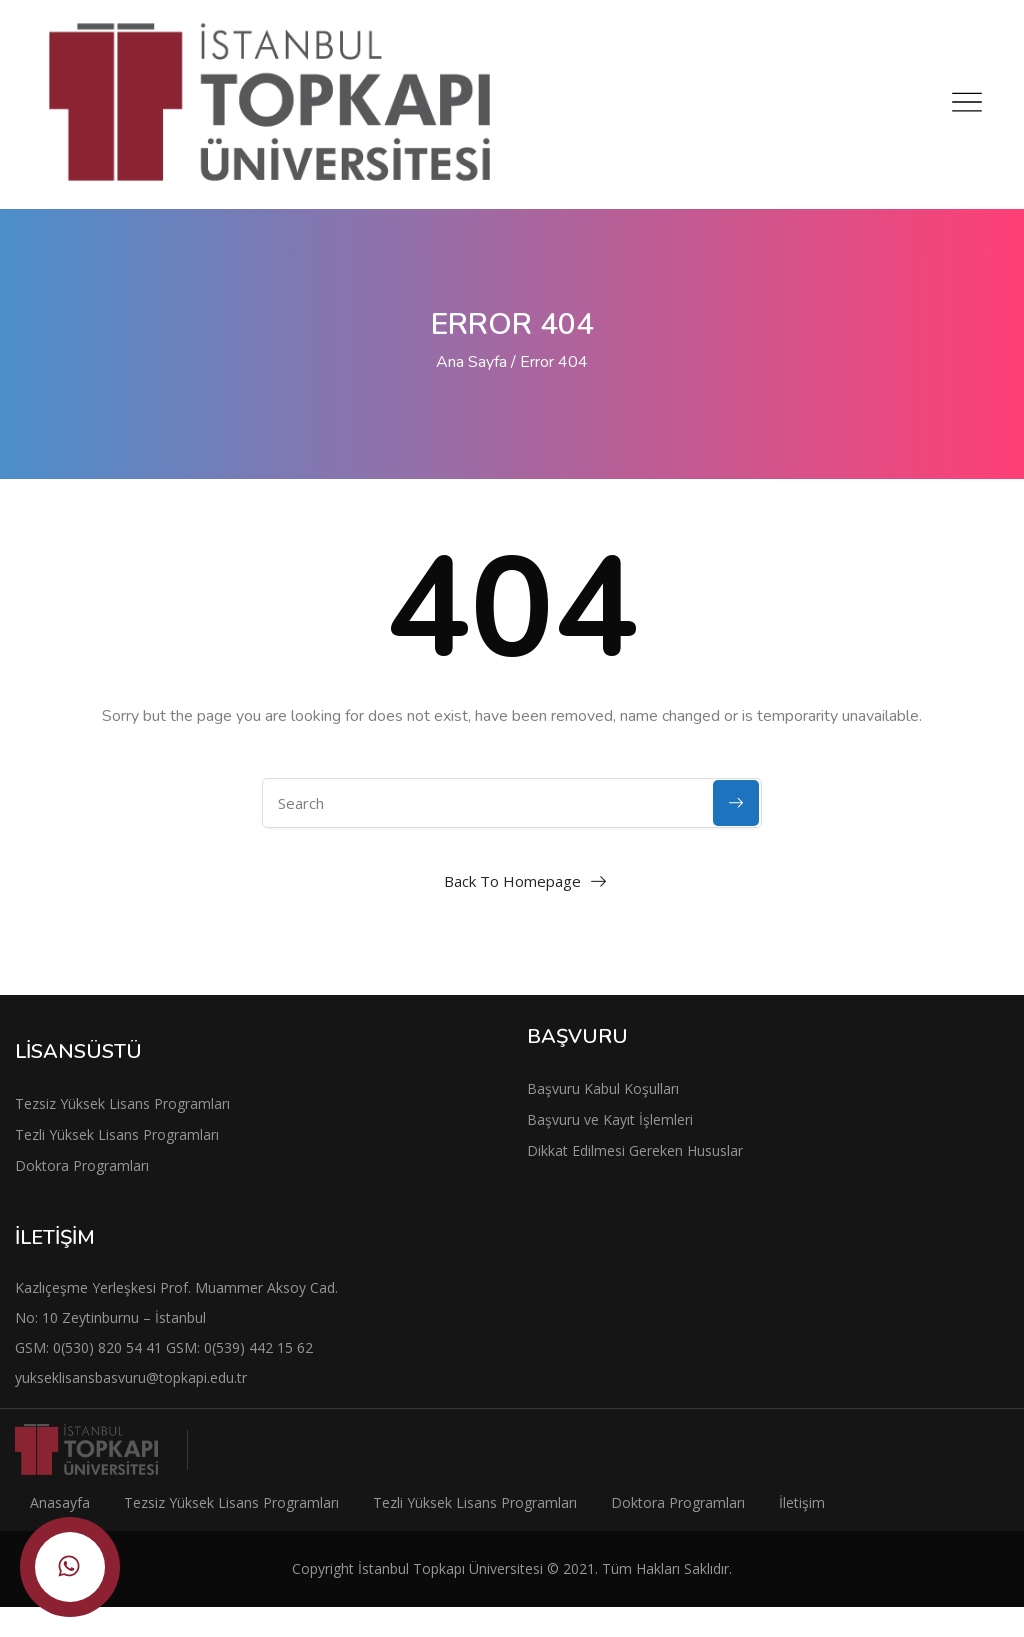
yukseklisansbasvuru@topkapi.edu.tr (131, 1377)
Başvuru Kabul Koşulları (603, 1088)
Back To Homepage (512, 881)
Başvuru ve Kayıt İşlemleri (610, 1119)
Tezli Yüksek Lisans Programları (117, 1134)
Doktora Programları (82, 1165)
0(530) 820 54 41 (109, 1347)
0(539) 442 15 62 (258, 1347)
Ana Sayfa (471, 362)
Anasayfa (60, 1502)
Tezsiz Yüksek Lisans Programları (122, 1103)
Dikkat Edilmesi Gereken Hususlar (635, 1150)
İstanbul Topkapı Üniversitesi (450, 1568)
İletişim (802, 1502)
